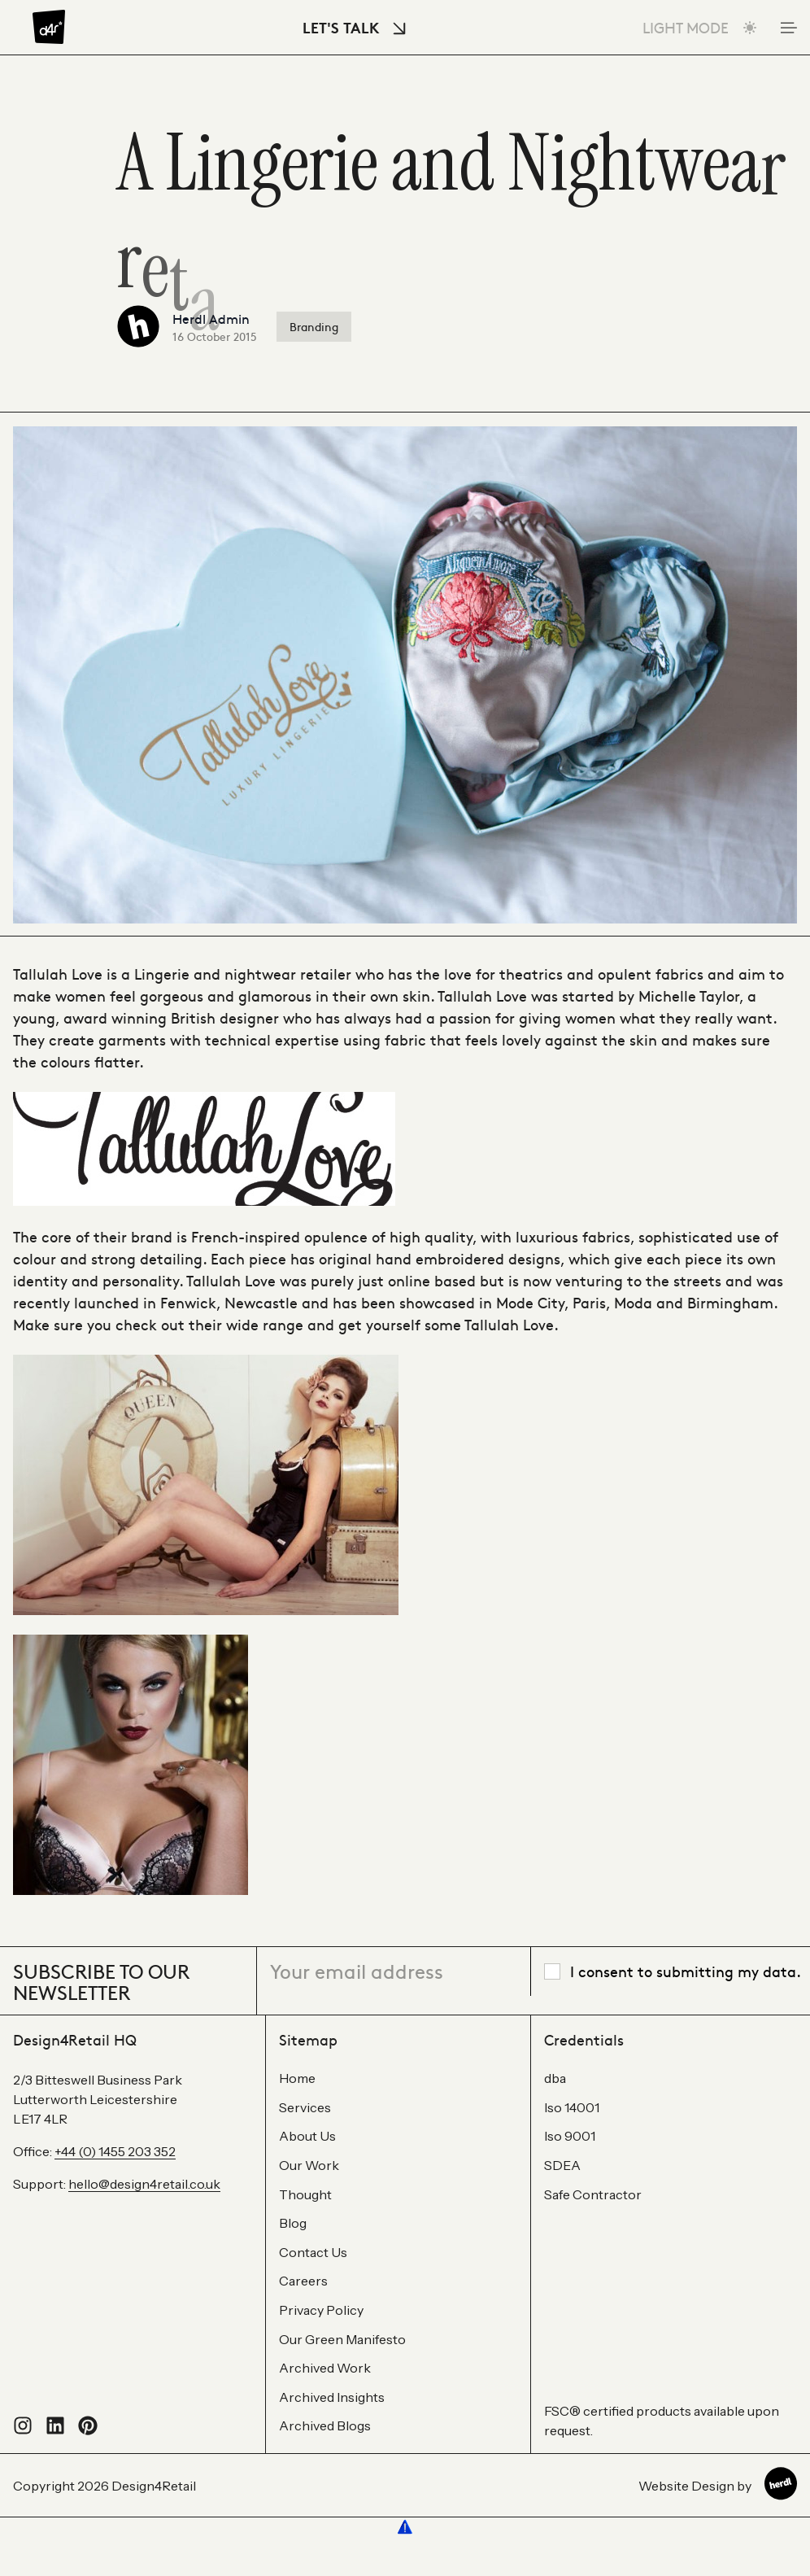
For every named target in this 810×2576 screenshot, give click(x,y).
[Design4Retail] (49, 27)
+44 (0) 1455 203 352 (115, 2151)
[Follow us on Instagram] (23, 2430)
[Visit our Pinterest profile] (88, 2430)
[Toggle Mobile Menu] (787, 27)
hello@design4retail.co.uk (144, 2184)
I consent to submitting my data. (685, 1971)
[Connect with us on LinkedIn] (55, 2430)
